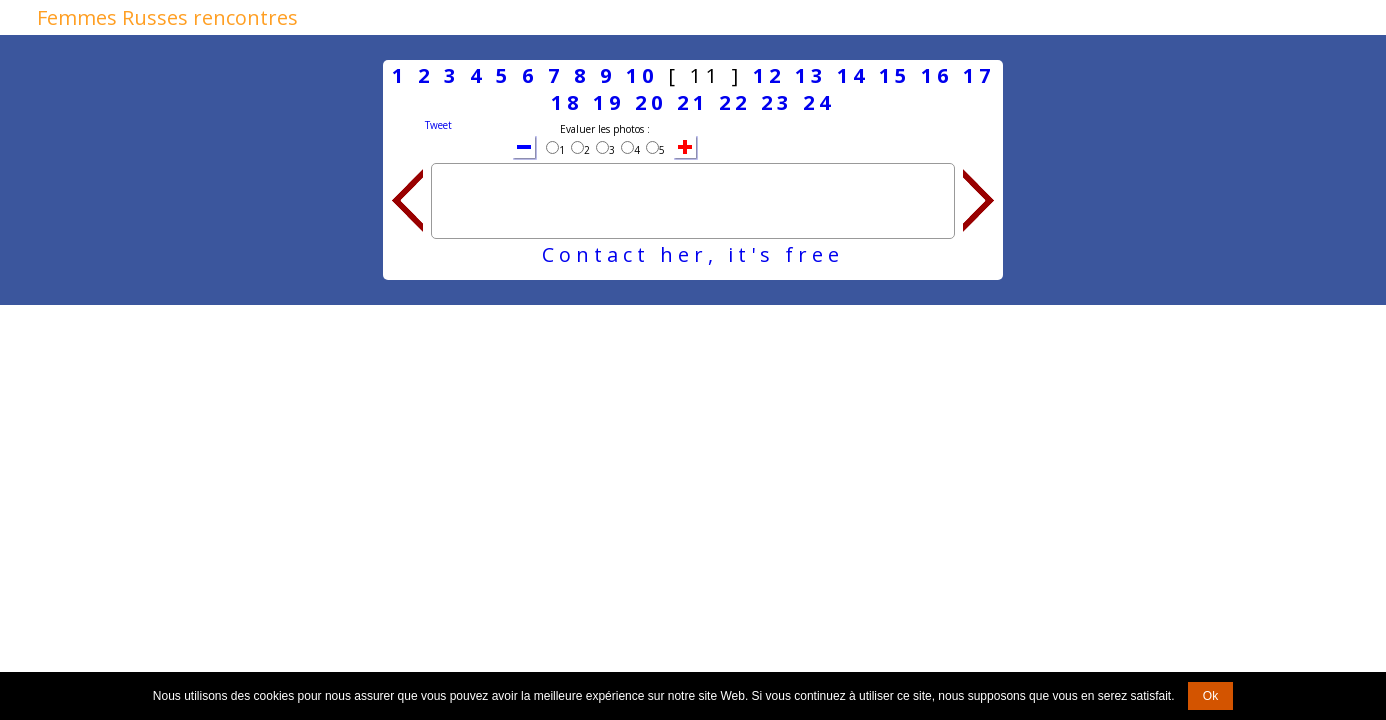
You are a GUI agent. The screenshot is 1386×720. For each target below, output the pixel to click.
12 (769, 75)
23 (777, 102)
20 (651, 102)
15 (895, 75)
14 (853, 75)
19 (609, 102)
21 (693, 102)
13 (811, 75)
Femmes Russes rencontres (167, 17)
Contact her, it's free (693, 254)
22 (735, 102)
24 (819, 102)
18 (567, 102)
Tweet (438, 125)
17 (979, 75)
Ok (1210, 696)
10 (642, 75)
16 (937, 75)
